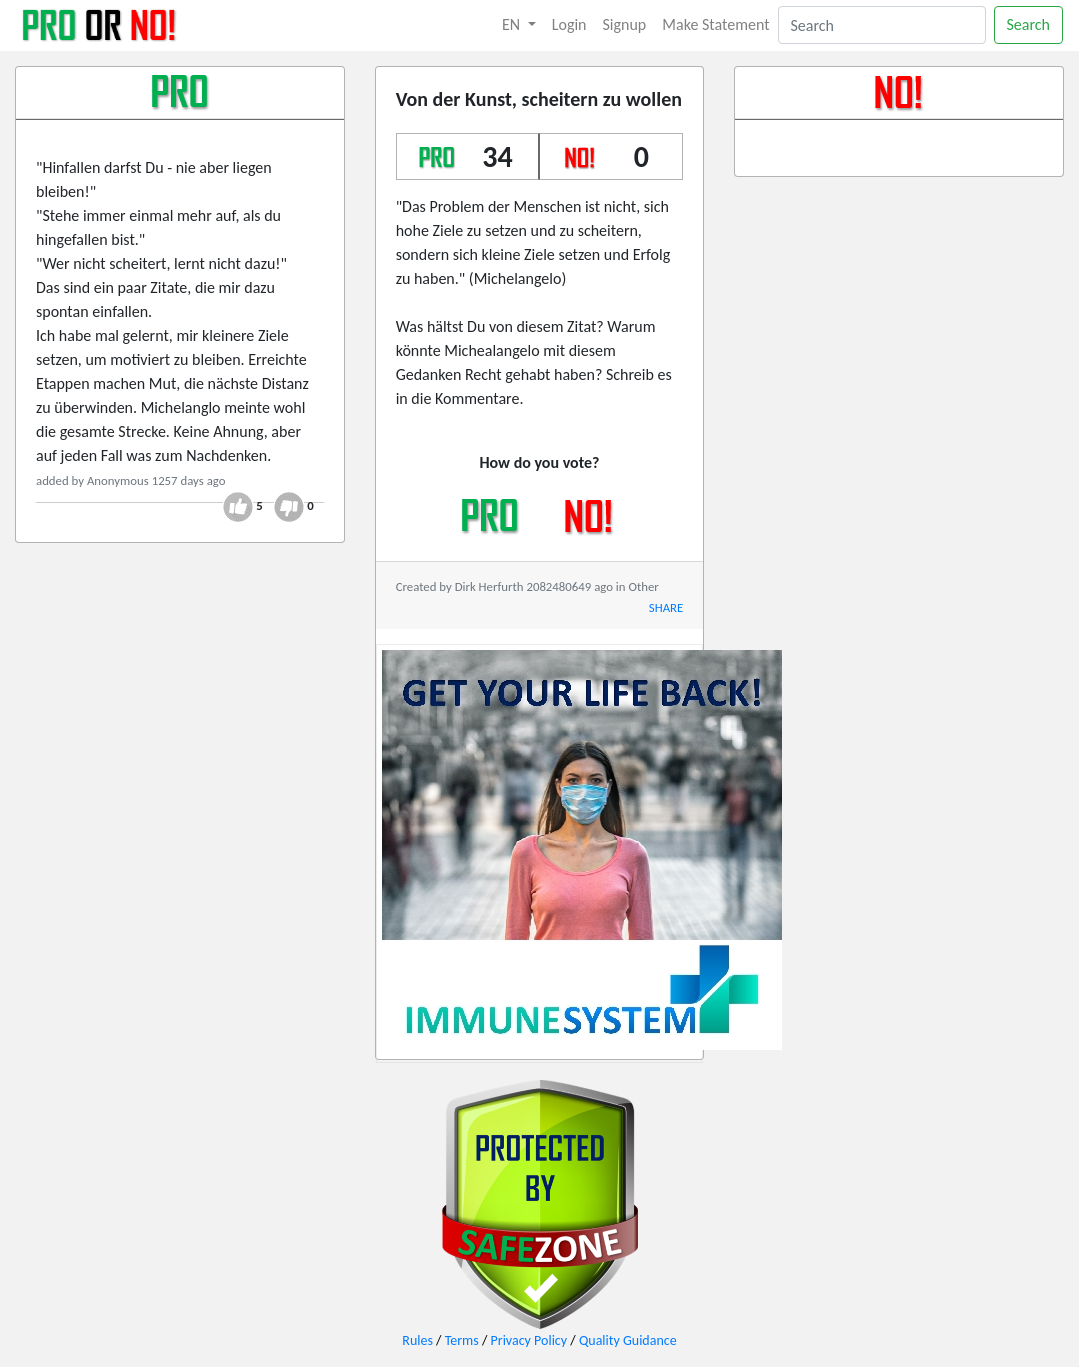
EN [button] (513, 24)
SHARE (666, 607)
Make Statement (715, 24)
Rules (417, 1340)
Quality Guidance (628, 1340)
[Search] (882, 25)
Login (569, 24)
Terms (462, 1340)
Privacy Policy (529, 1340)
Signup (625, 24)
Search (1029, 24)
